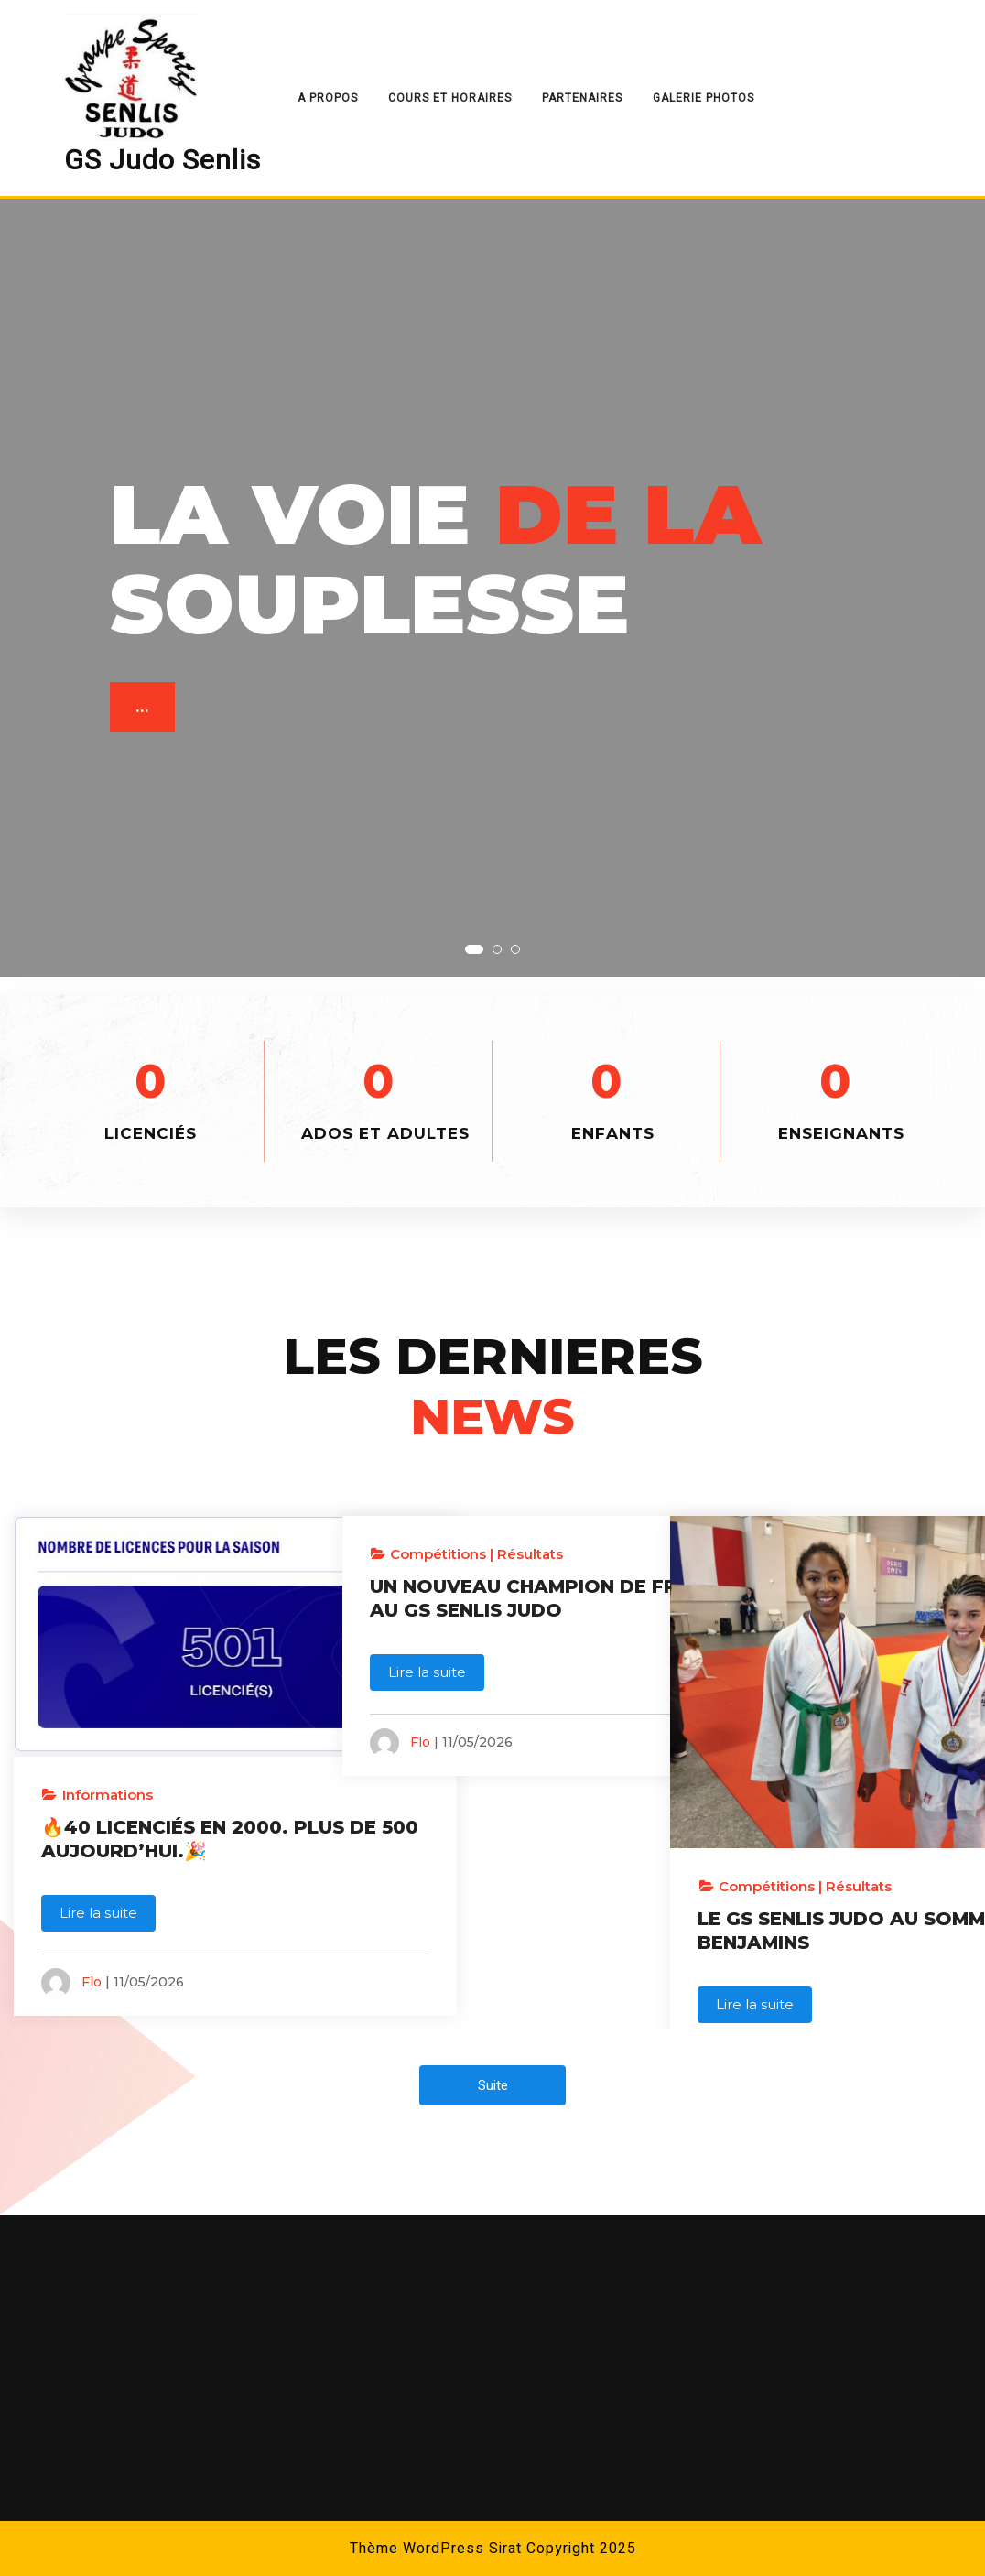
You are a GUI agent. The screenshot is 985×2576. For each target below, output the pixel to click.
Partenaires (582, 98)
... (144, 711)
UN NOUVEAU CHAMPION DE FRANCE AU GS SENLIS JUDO (492, 1610)
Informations (107, 1717)
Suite (493, 2085)
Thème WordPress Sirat (436, 2549)
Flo (91, 1928)
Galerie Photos (703, 98)
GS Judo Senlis (162, 161)
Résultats (530, 1554)
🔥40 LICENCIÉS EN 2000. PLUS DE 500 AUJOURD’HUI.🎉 (134, 1773)
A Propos (328, 98)
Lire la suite (98, 1858)
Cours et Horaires (450, 98)
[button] (474, 949)
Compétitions (438, 1554)
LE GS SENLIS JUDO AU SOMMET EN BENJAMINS (815, 1824)
